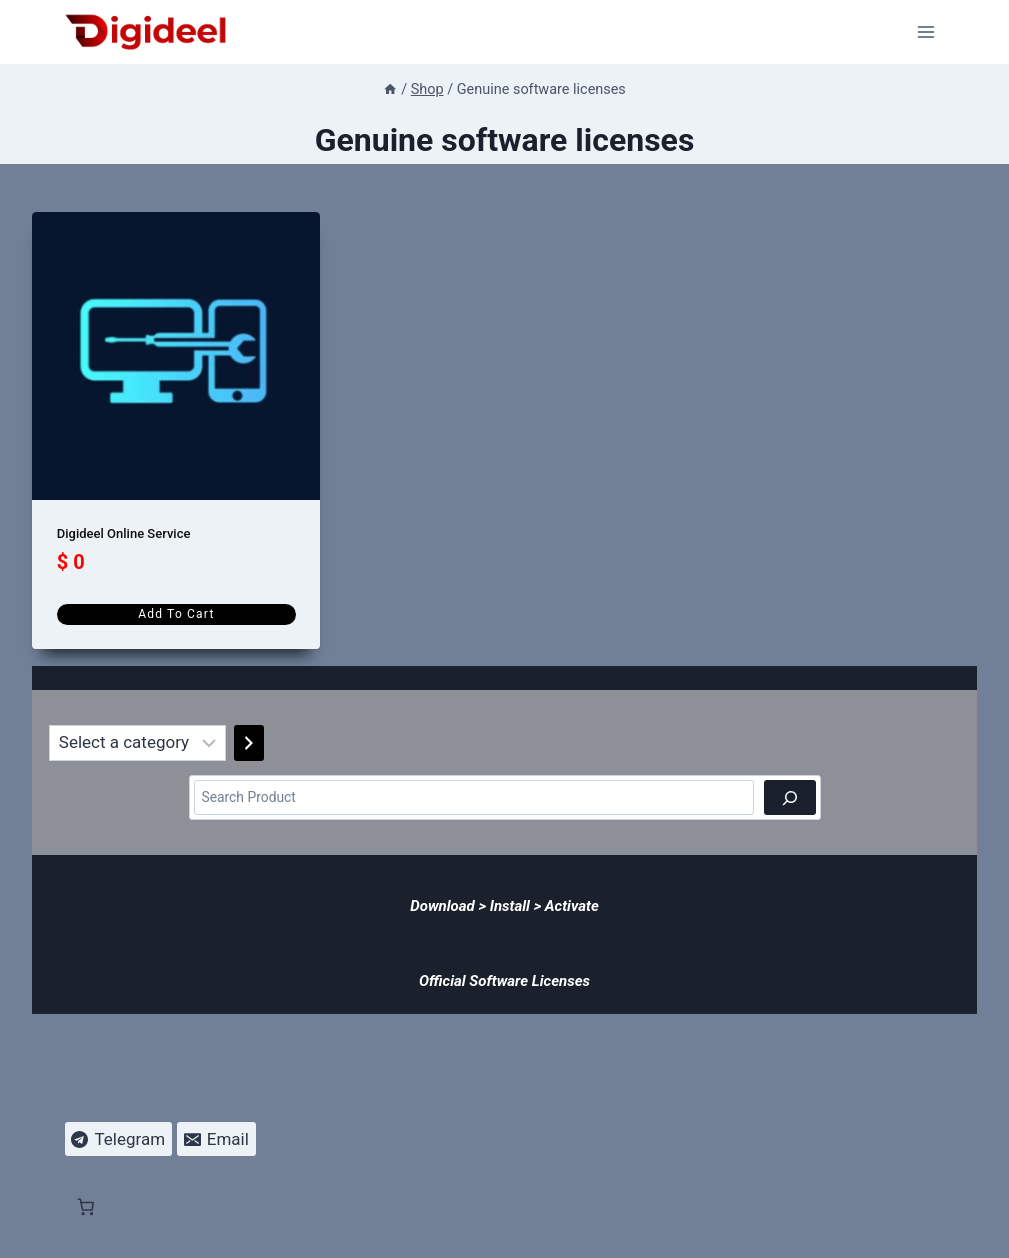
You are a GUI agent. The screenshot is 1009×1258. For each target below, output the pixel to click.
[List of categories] (137, 743)
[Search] (790, 797)
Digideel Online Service (124, 533)
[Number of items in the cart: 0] (53, 938)
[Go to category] (249, 743)
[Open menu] (926, 31)
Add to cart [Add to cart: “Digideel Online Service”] (176, 614)
